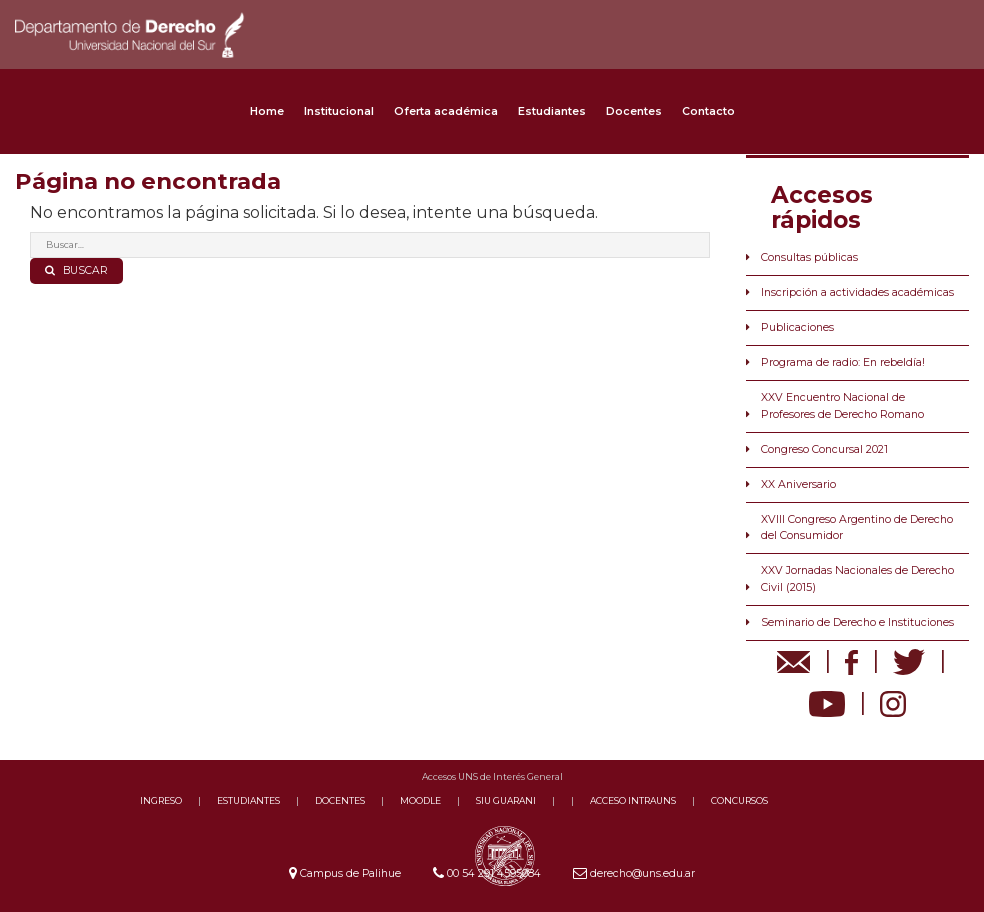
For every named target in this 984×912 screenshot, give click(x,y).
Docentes (634, 111)
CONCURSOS (739, 800)
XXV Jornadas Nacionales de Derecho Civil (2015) (857, 578)
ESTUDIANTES (248, 800)
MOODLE (420, 800)
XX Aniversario (798, 484)
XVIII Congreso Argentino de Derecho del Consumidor (857, 527)
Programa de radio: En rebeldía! (843, 362)
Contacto (708, 111)
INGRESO (161, 800)
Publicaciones (797, 327)
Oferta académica (446, 111)
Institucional (339, 111)
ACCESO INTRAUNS (633, 800)
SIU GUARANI (506, 800)
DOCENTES (340, 800)
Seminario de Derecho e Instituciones (857, 622)
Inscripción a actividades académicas (857, 292)
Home (267, 111)
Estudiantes (552, 111)
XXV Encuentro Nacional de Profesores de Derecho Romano (842, 405)
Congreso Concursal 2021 (824, 449)
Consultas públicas (809, 257)
